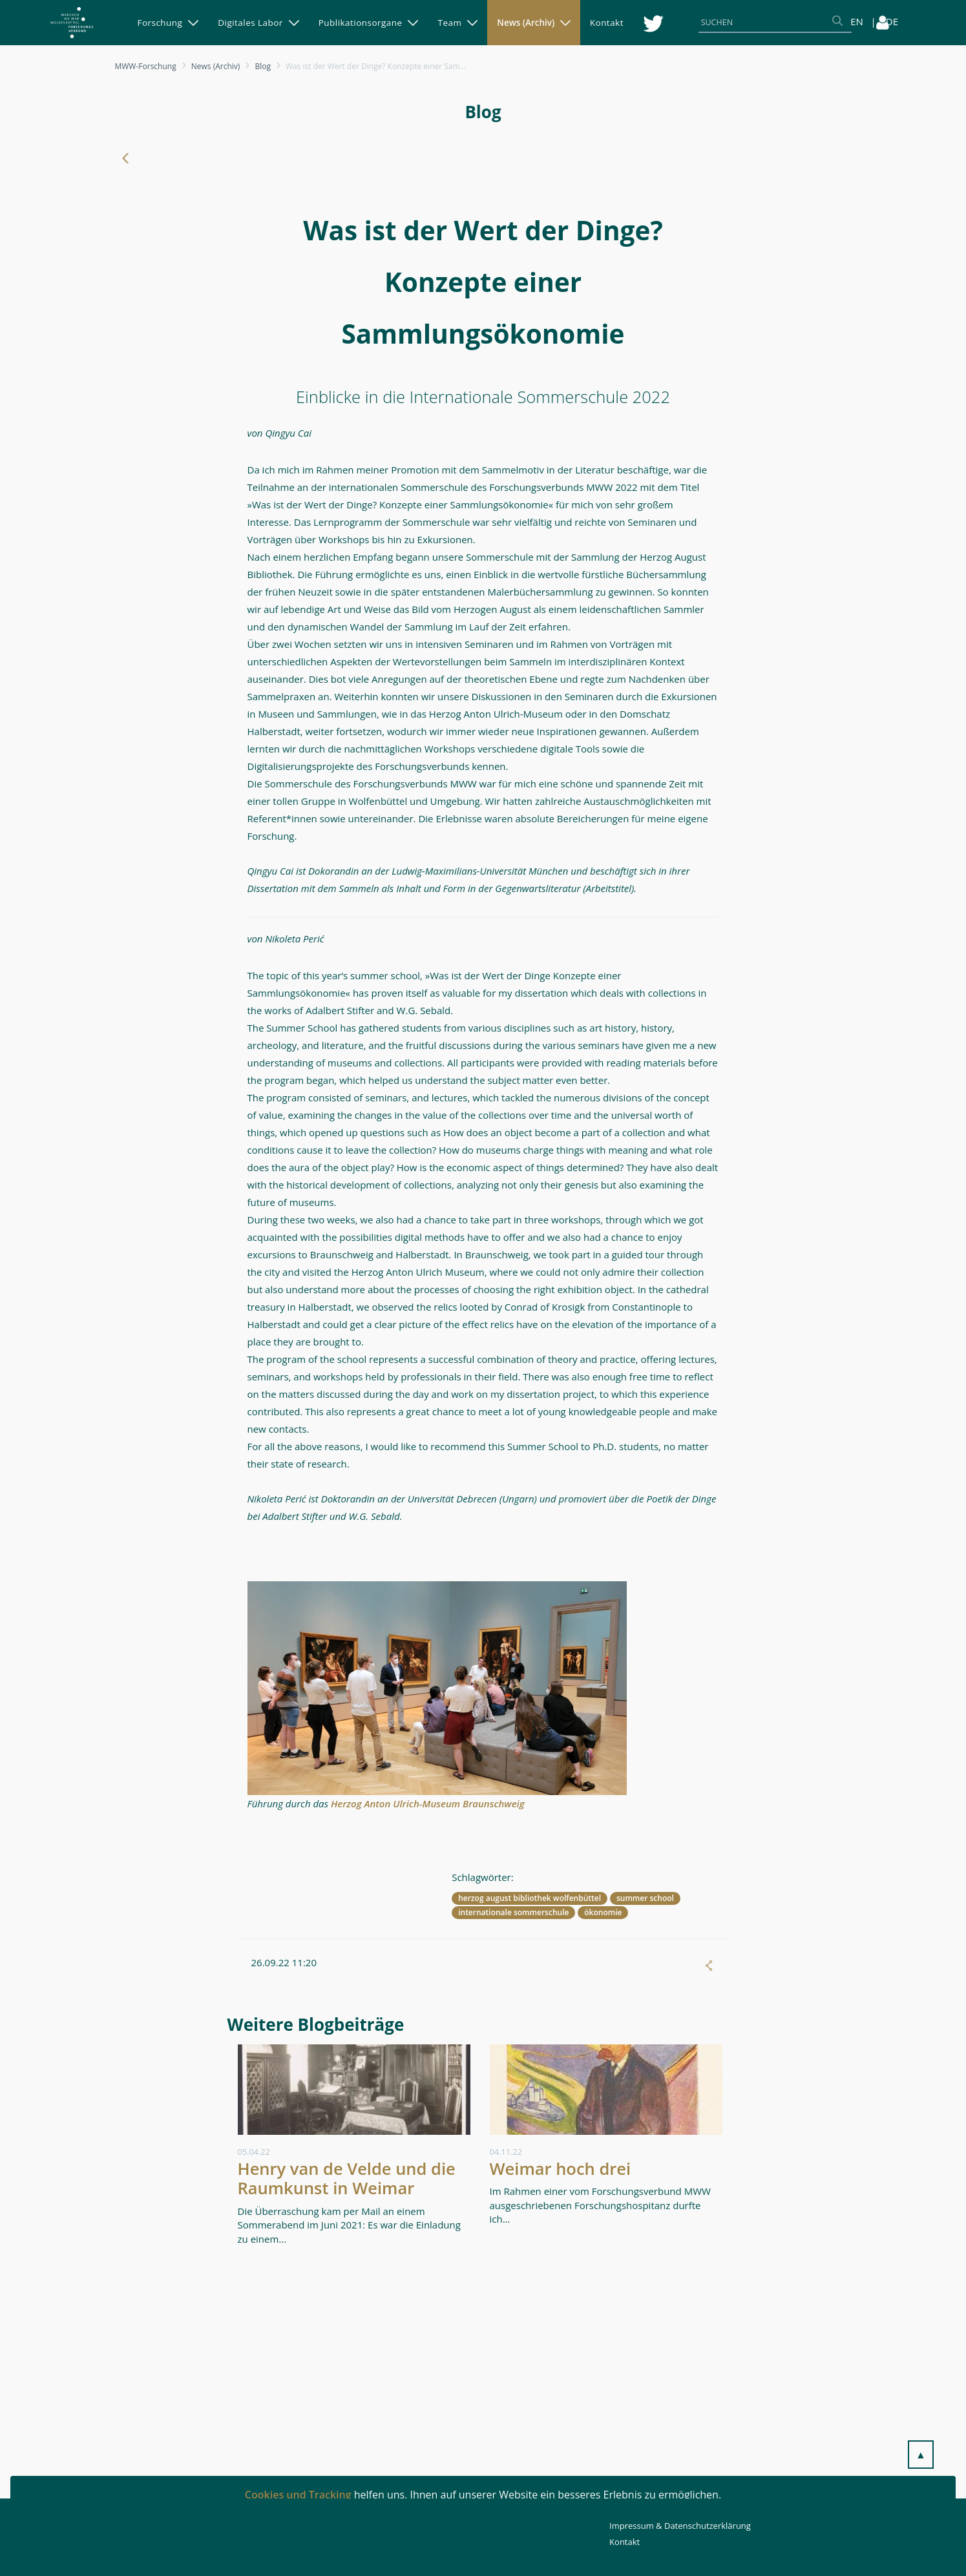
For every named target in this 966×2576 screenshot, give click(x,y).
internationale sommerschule (513, 1912)
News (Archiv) (215, 66)
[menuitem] (168, 22)
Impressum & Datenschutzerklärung (680, 2525)
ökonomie (603, 1912)
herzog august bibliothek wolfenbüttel (529, 1898)
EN (856, 21)
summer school (645, 1898)
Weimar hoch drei (560, 2168)
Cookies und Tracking (298, 2495)
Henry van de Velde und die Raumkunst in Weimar (347, 2178)
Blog (263, 66)
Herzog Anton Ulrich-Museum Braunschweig (428, 1803)
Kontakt (624, 2542)
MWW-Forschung (145, 66)
